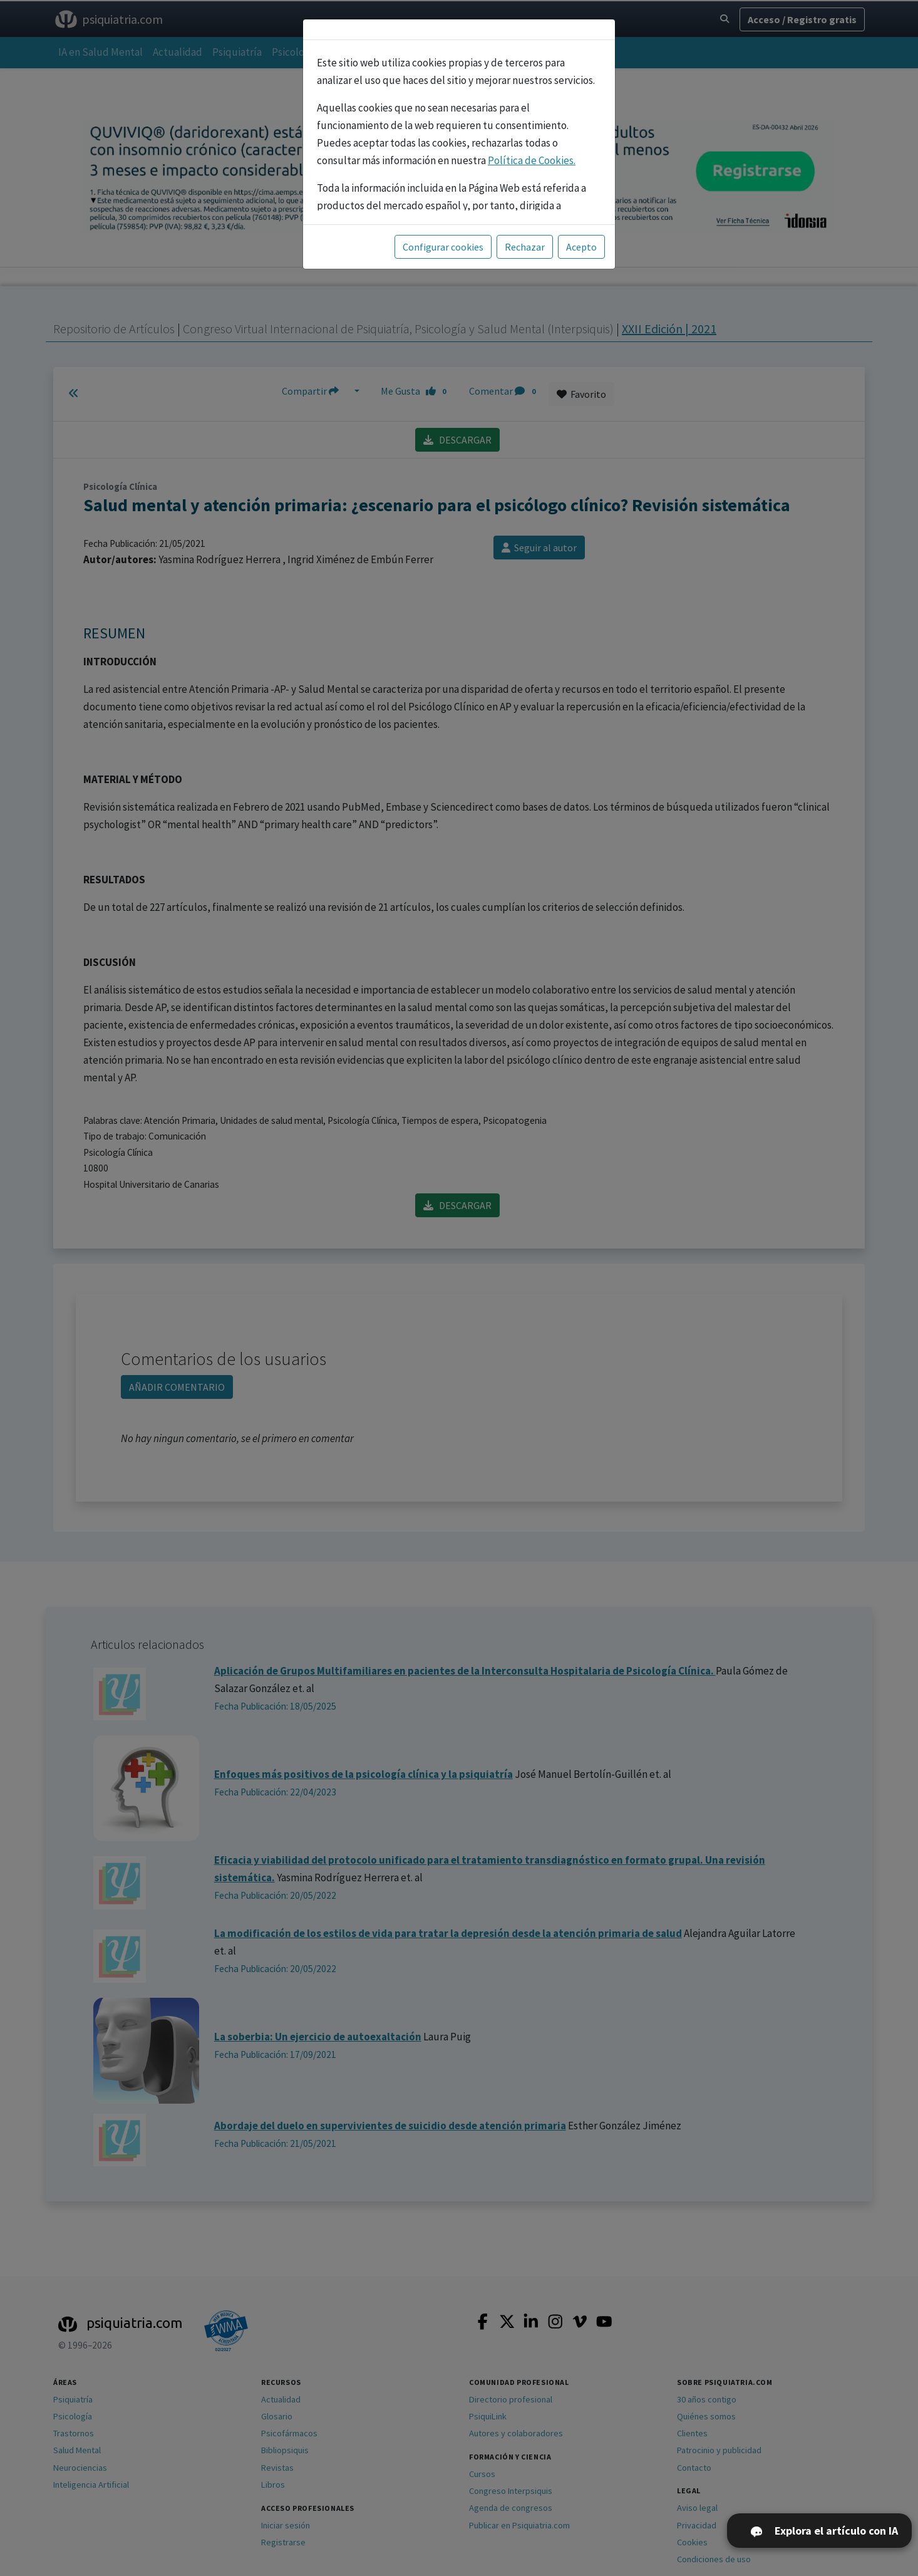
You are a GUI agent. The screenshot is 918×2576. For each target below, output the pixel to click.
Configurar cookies (443, 247)
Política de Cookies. (531, 160)
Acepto (581, 247)
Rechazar (525, 247)
